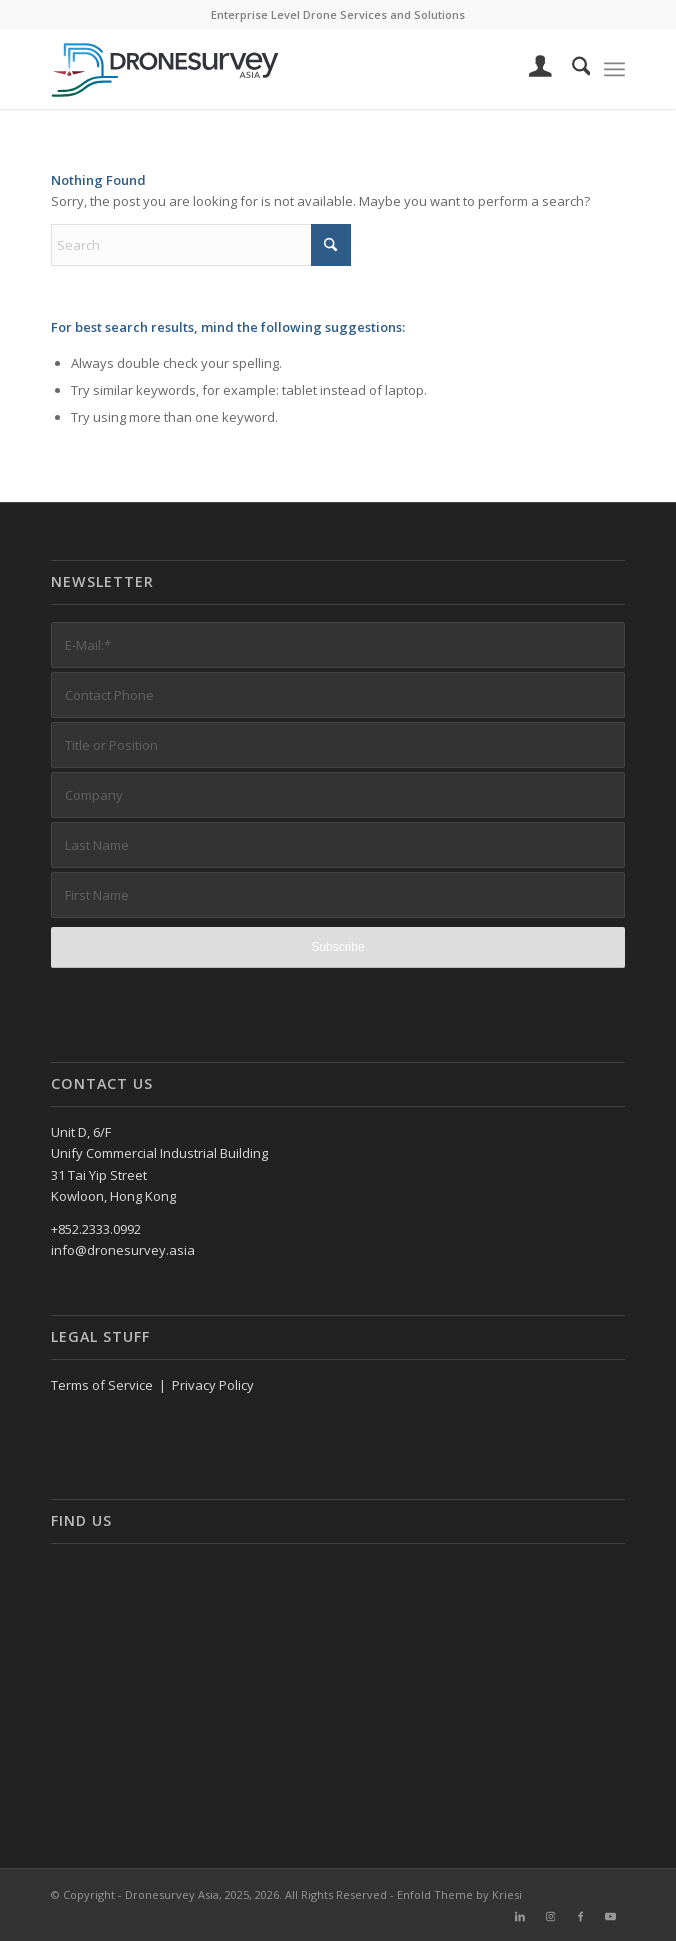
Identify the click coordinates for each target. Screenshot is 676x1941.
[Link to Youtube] (610, 1916)
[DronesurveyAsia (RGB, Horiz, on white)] (281, 69)
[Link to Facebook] (580, 1916)
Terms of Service (102, 1385)
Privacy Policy (213, 1385)
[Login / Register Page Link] (530, 69)
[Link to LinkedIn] (520, 1916)
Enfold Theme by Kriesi (459, 1894)
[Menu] (614, 69)
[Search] (571, 69)
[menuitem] (530, 69)
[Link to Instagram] (550, 1916)
